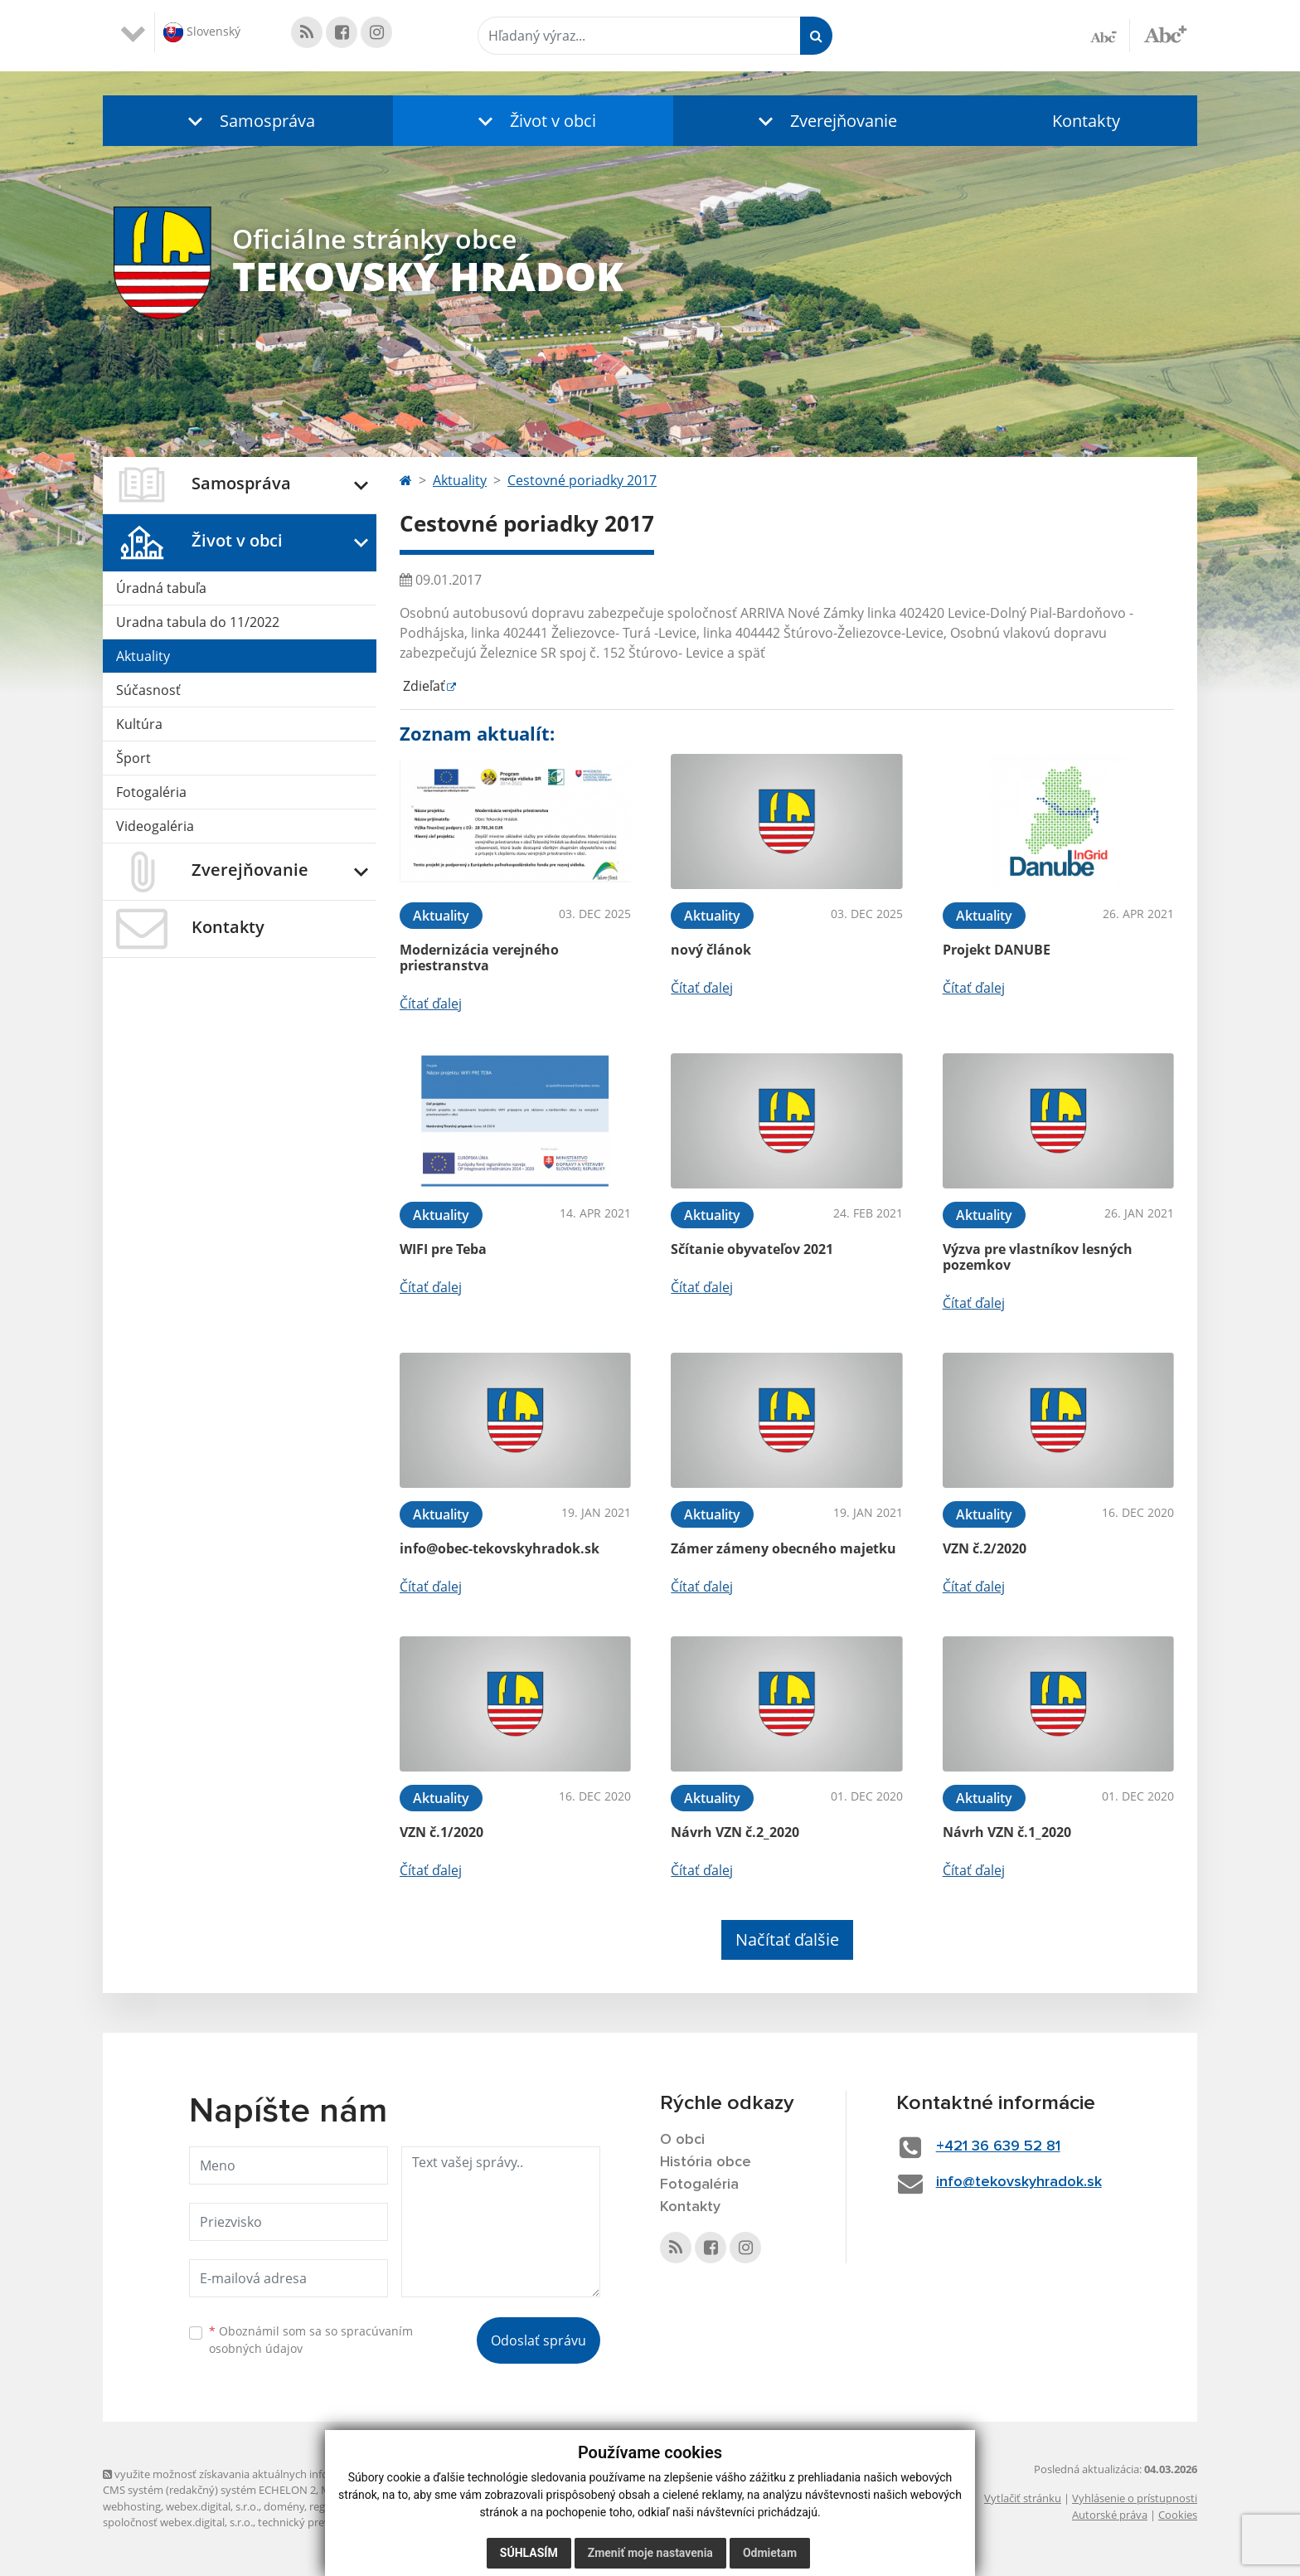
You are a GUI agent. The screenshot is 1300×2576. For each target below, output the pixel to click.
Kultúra (139, 724)
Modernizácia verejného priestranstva (479, 957)
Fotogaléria (151, 792)
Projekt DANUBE (996, 949)
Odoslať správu (538, 2340)
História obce (705, 2162)
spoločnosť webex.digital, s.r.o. (178, 2522)
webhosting (132, 2506)
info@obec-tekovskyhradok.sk (499, 1548)
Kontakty (1086, 120)
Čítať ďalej (431, 1003)
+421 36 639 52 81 (998, 2146)
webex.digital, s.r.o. (212, 2506)
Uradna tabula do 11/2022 (197, 622)
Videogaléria (155, 826)
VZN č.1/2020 (441, 1832)
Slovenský (201, 32)
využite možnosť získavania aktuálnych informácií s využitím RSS (267, 2474)
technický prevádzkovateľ (321, 2522)
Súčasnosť (148, 690)
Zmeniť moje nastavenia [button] (650, 2552)
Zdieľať (422, 686)
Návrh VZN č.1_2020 (1007, 1832)
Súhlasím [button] (529, 2552)
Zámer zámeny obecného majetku (783, 1548)
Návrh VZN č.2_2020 (735, 1832)
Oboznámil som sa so (311, 2339)
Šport (133, 758)
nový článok (711, 949)
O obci (682, 2139)
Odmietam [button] (770, 2552)
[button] (248, 120)
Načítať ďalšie (787, 1939)
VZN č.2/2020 (984, 1548)
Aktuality (143, 656)
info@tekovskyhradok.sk (1019, 2182)
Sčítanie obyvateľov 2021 (752, 1249)
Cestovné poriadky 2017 (582, 480)
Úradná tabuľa (161, 588)
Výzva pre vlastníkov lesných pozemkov (1038, 1257)
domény (284, 2506)
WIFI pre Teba (443, 1249)
